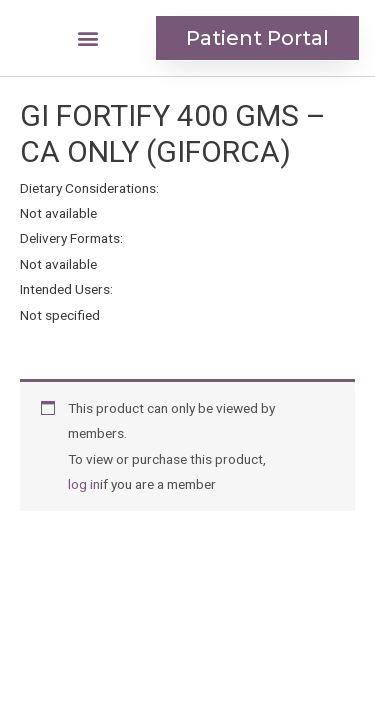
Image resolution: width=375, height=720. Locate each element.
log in (84, 484)
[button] (88, 38)
